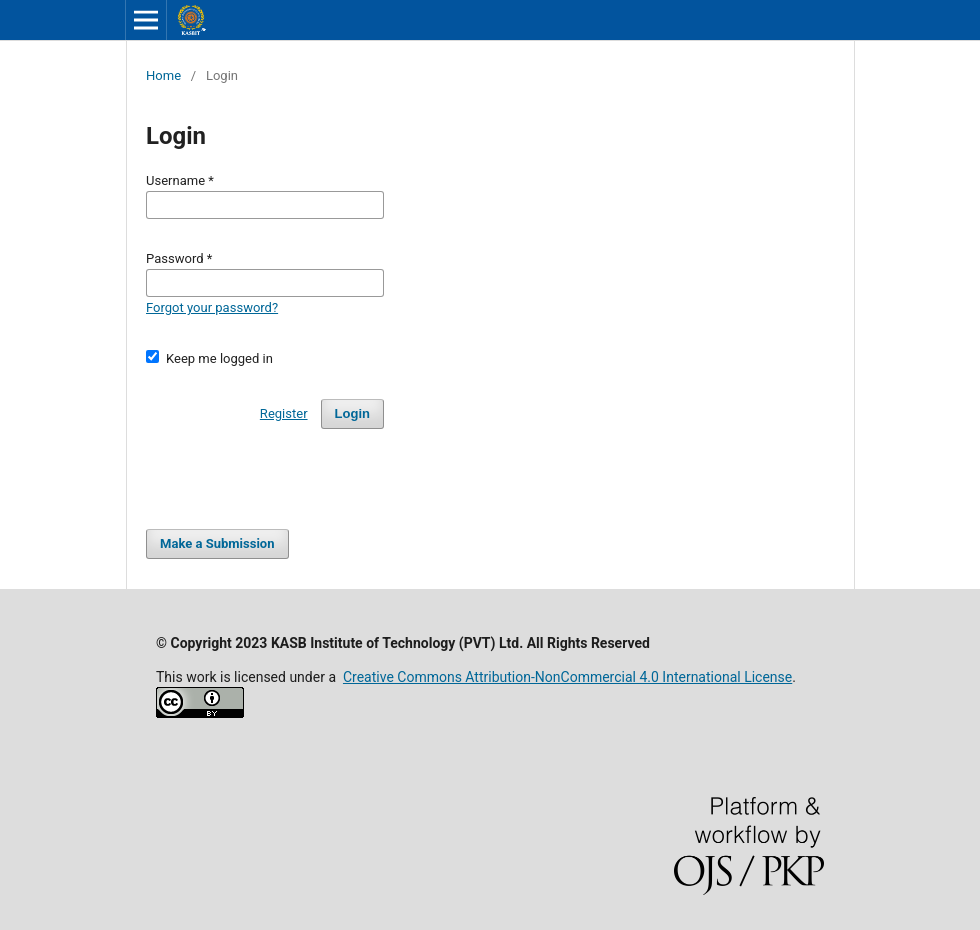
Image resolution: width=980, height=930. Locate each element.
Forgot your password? (212, 307)
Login (352, 413)
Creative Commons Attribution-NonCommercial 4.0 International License (567, 677)
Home (163, 75)
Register (284, 413)
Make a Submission (217, 543)
